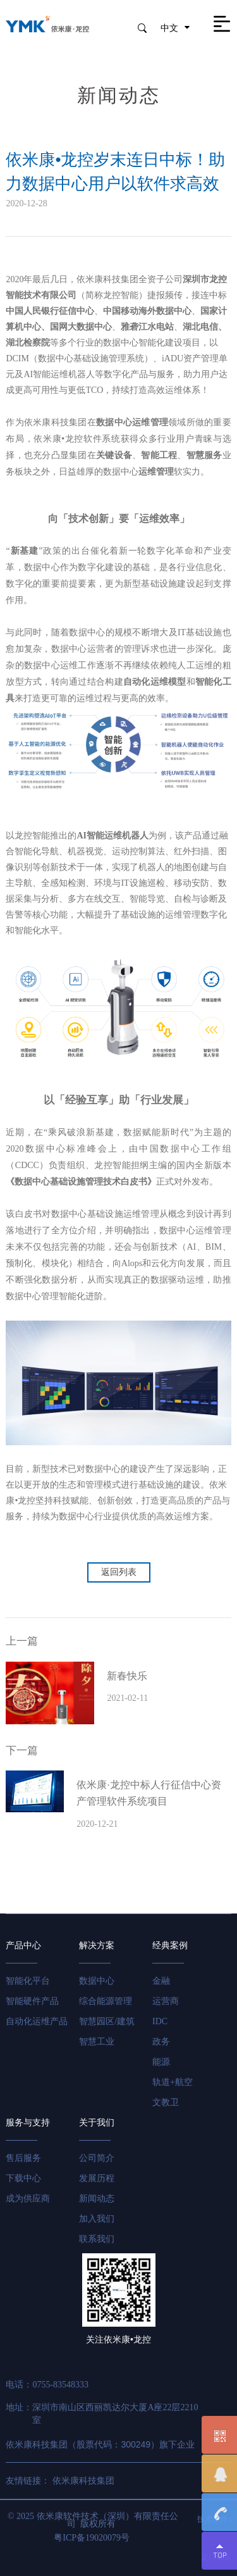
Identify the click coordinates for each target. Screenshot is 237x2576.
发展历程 (96, 2178)
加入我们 (96, 2219)
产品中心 (23, 1945)
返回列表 (119, 1572)
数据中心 (96, 1981)
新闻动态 (96, 2198)
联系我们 (96, 2239)
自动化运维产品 (37, 2021)
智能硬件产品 (32, 2001)
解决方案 (96, 1945)
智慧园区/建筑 (107, 2021)
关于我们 (96, 2122)
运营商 (165, 2001)
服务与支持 (28, 2122)
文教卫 (165, 2102)
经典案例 (170, 1945)
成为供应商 (28, 2198)
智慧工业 (96, 2041)
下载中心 (23, 2178)
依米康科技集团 (83, 2481)
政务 (161, 2041)
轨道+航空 (172, 2082)
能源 (161, 2062)
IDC (159, 2021)
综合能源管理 (105, 2001)
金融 (161, 1981)
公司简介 (96, 2158)
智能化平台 (28, 1981)
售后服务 (23, 2158)
